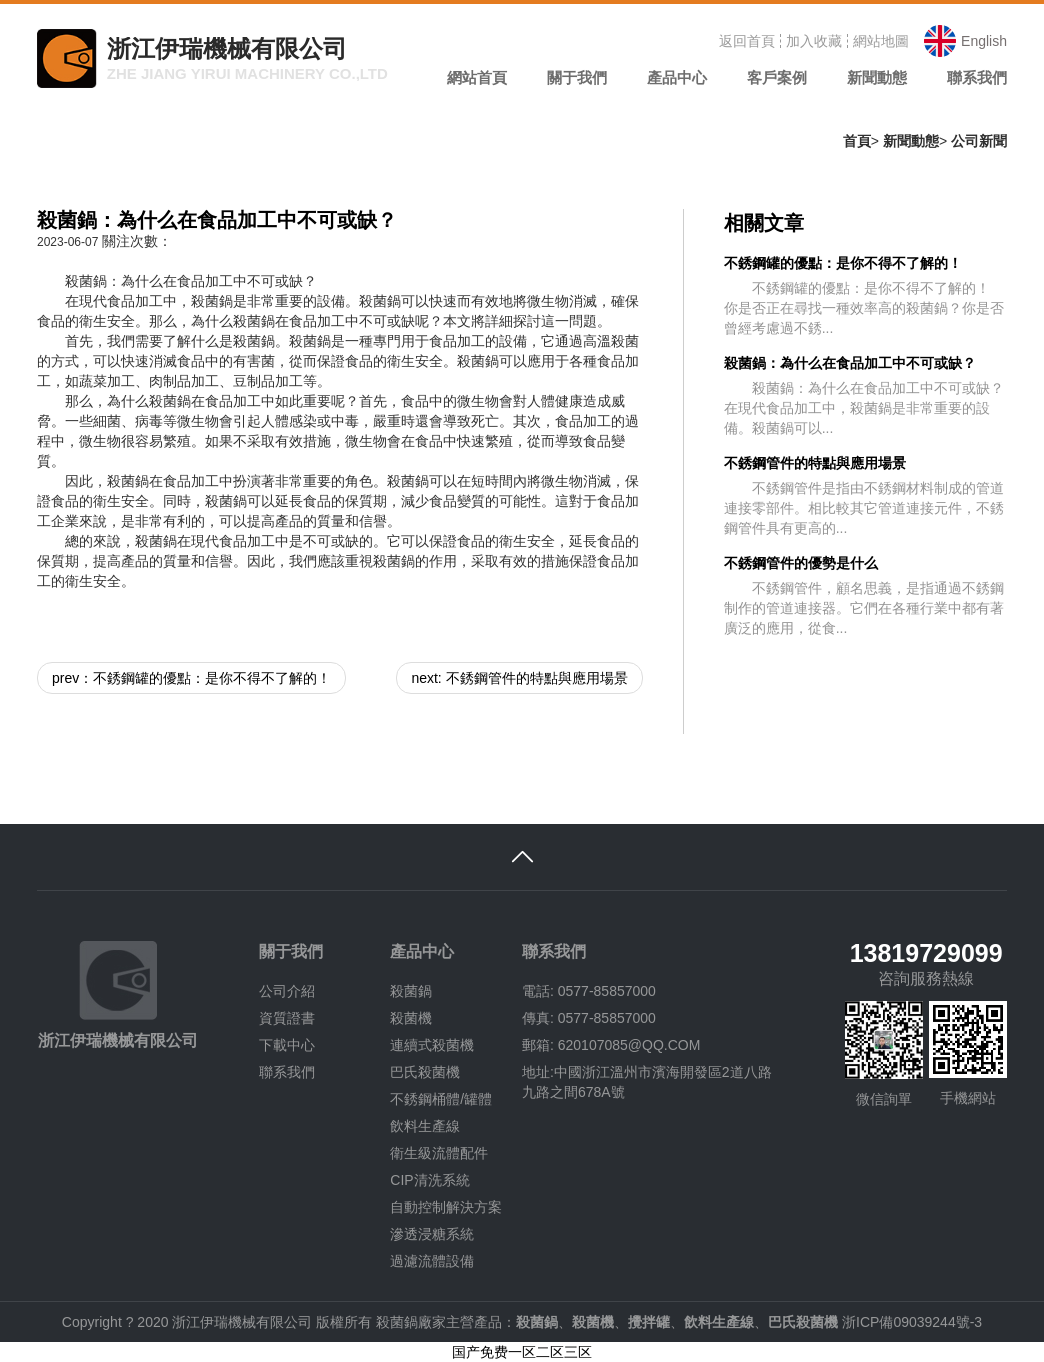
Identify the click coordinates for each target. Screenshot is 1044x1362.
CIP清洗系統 (429, 1180)
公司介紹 (287, 991)
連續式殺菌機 (432, 1045)
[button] (577, 85)
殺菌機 (411, 1018)
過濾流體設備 (432, 1261)
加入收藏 (814, 41)
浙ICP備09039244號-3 (912, 1322)
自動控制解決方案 (446, 1207)
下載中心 (287, 1045)
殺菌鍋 (411, 991)
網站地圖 (881, 41)
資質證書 (287, 1018)
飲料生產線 (425, 1126)
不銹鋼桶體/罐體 (441, 1099)
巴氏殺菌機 (425, 1072)
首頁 (857, 141)
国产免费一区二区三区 (522, 1352)
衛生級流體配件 (439, 1153)
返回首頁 (747, 41)
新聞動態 (911, 141)
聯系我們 (287, 1072)
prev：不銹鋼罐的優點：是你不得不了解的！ (191, 678)
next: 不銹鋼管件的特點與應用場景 (519, 678)
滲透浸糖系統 (432, 1234)
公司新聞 (979, 141)
